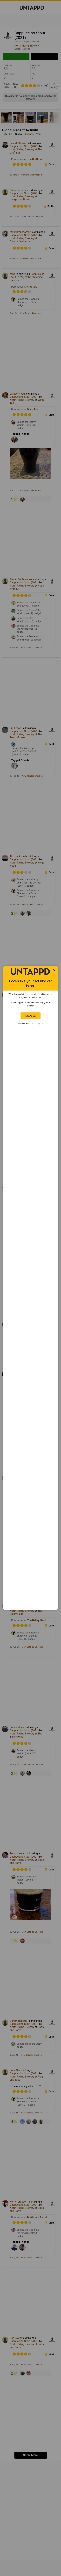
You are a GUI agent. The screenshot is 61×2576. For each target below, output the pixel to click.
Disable (30, 1015)
